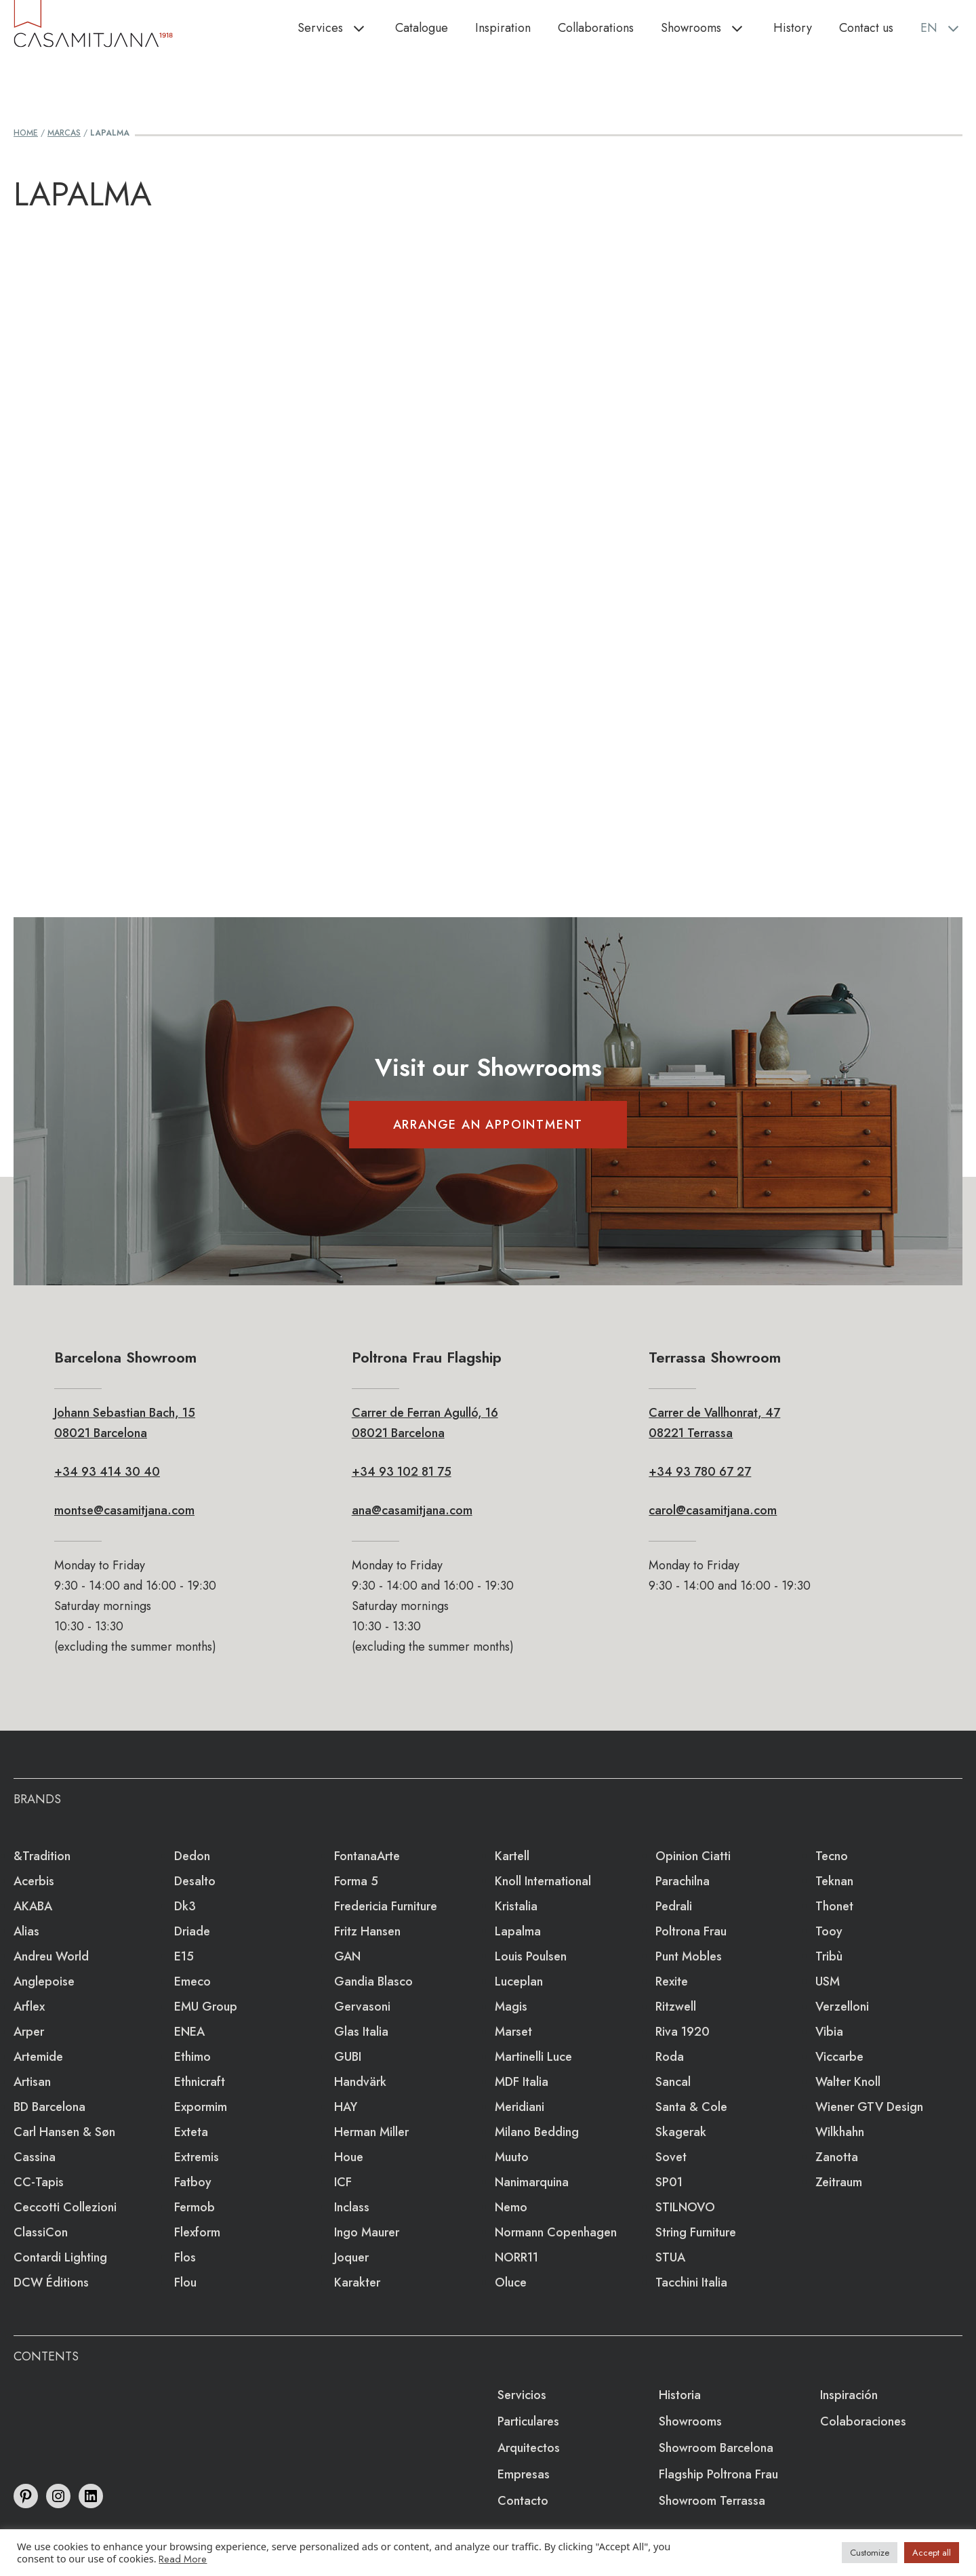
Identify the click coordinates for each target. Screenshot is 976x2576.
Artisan (32, 2082)
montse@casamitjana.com (124, 1510)
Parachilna (682, 1881)
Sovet (671, 2157)
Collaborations (596, 28)
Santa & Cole (691, 2107)
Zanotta (836, 2157)
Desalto (195, 1881)
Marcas (64, 133)
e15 (184, 1956)
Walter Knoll (847, 2082)
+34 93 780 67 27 (700, 1472)
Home (26, 133)
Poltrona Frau (691, 1931)
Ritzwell (675, 2006)
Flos (185, 2257)
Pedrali (673, 1906)
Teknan (834, 1881)
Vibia (829, 2031)
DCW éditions (51, 2282)
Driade (192, 1931)
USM (827, 1981)
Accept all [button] (931, 2552)
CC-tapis (39, 2182)
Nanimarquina (532, 2182)
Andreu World (51, 1956)
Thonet (834, 1906)
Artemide (38, 2057)
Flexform (197, 2232)
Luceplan (519, 1981)
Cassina (35, 2157)
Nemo (511, 2207)
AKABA (33, 1906)
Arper (29, 2031)
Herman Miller (371, 2132)
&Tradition (42, 1856)
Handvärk (360, 2082)
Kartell (512, 1856)
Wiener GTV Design (869, 2107)
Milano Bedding (537, 2132)
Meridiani (519, 2107)
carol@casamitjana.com (713, 1510)
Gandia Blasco (373, 1981)
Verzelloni (842, 2006)
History (792, 28)
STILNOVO (685, 2207)
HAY (345, 2107)
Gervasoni (362, 2006)
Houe (348, 2157)
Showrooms (710, 28)
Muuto (512, 2157)
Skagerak (680, 2132)
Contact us (866, 28)
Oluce (511, 2282)
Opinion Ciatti (693, 1856)
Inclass (351, 2207)
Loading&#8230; (488, 525)
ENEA (189, 2031)
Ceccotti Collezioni (65, 2207)
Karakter (357, 2282)
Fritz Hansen (367, 1931)
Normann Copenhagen (556, 2232)
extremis (196, 2157)
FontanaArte (367, 1856)
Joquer (351, 2257)
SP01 (669, 2182)
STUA (670, 2257)
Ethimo (192, 2057)
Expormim (200, 2107)
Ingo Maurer (366, 2232)
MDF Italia (521, 2082)
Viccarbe (839, 2057)
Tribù (828, 1956)
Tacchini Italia (691, 2282)
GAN (347, 1956)
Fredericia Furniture (385, 1906)
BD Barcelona (49, 2107)
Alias (26, 1931)
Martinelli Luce (533, 2057)
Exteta (191, 2132)
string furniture (695, 2232)
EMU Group (205, 2006)
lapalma (518, 1931)
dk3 (185, 1906)
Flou (185, 2282)
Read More (183, 2559)
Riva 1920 (682, 2031)
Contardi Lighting (60, 2257)
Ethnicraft (199, 2082)
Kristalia (516, 1906)
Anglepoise (44, 1981)
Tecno (831, 1856)
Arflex (29, 2006)
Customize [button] (869, 2552)
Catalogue (421, 28)
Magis (511, 2006)
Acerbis (34, 1881)
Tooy (828, 1931)
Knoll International (543, 1881)
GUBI (347, 2057)
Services (340, 28)
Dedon (192, 1856)
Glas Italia (361, 2031)
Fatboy (192, 2182)
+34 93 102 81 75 (401, 1472)
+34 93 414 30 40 (107, 1472)
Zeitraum (838, 2182)
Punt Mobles (688, 1956)
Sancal (673, 2082)
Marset (513, 2031)
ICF (343, 2182)
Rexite (671, 1981)
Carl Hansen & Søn (64, 2132)
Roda (669, 2057)
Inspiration (503, 28)
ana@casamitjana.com (412, 1510)
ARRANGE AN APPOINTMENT (488, 1124)
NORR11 (516, 2257)
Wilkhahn (839, 2132)
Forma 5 (356, 1881)
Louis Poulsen (531, 1956)
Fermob (194, 2207)
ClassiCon (41, 2232)
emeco (192, 1981)
